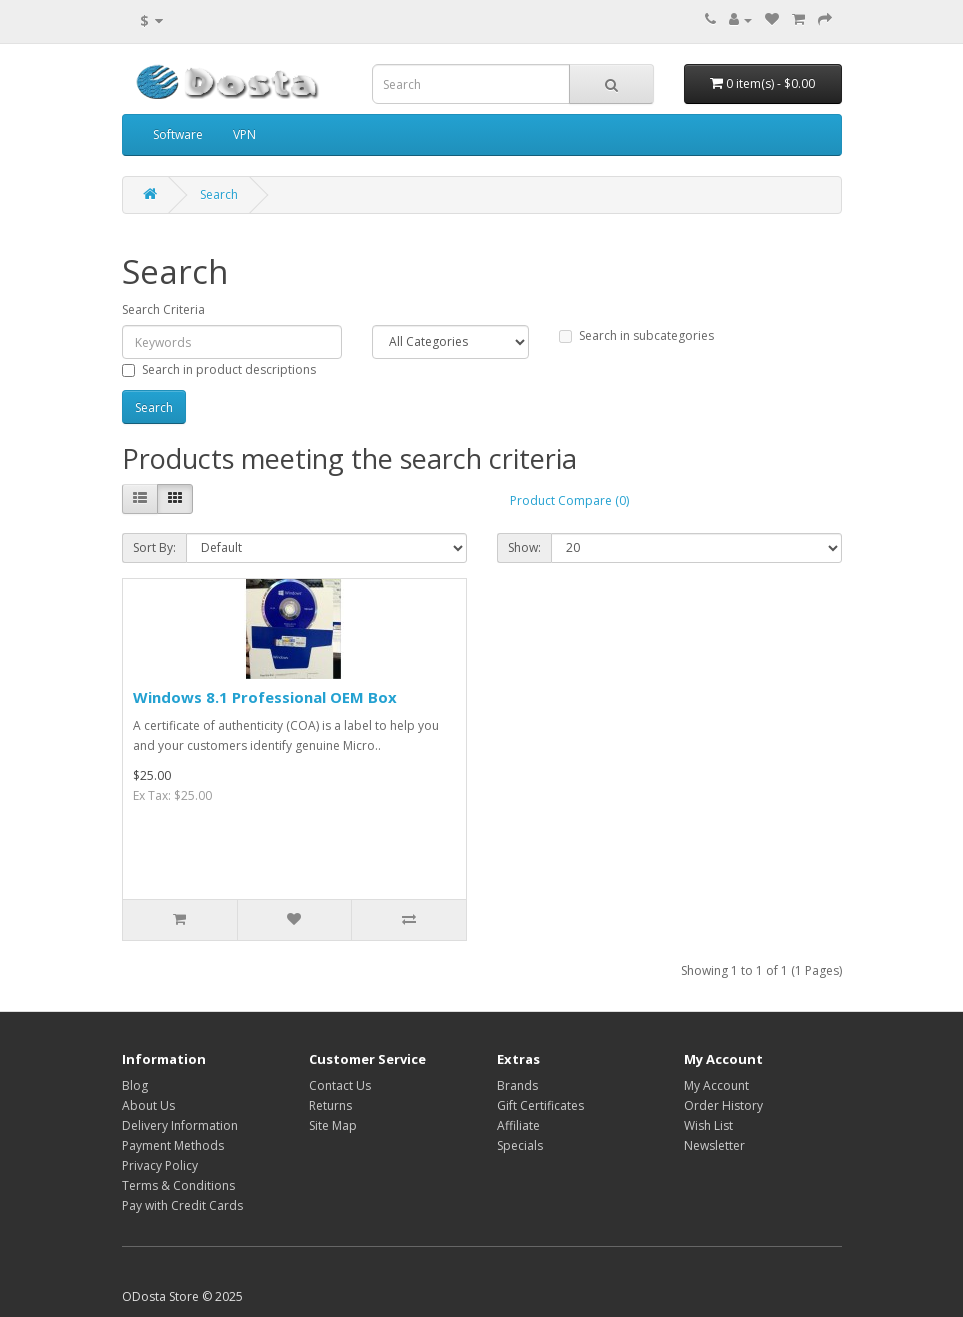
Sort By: (154, 547)
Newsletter (714, 1145)
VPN (244, 134)
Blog (135, 1085)
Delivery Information (180, 1125)
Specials (520, 1145)
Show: (524, 547)
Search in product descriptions (219, 369)
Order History (723, 1105)
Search (219, 194)
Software (178, 134)
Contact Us (340, 1085)
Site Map (333, 1125)
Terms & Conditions (178, 1185)
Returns (330, 1105)
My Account (716, 1085)
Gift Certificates (540, 1105)
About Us (148, 1105)
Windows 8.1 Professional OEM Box (265, 697)
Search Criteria (163, 309)
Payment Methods (173, 1145)
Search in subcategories (636, 335)
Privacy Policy (160, 1165)
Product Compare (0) (569, 500)
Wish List (708, 1125)
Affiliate (518, 1125)
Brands (517, 1085)
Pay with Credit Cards (182, 1205)
